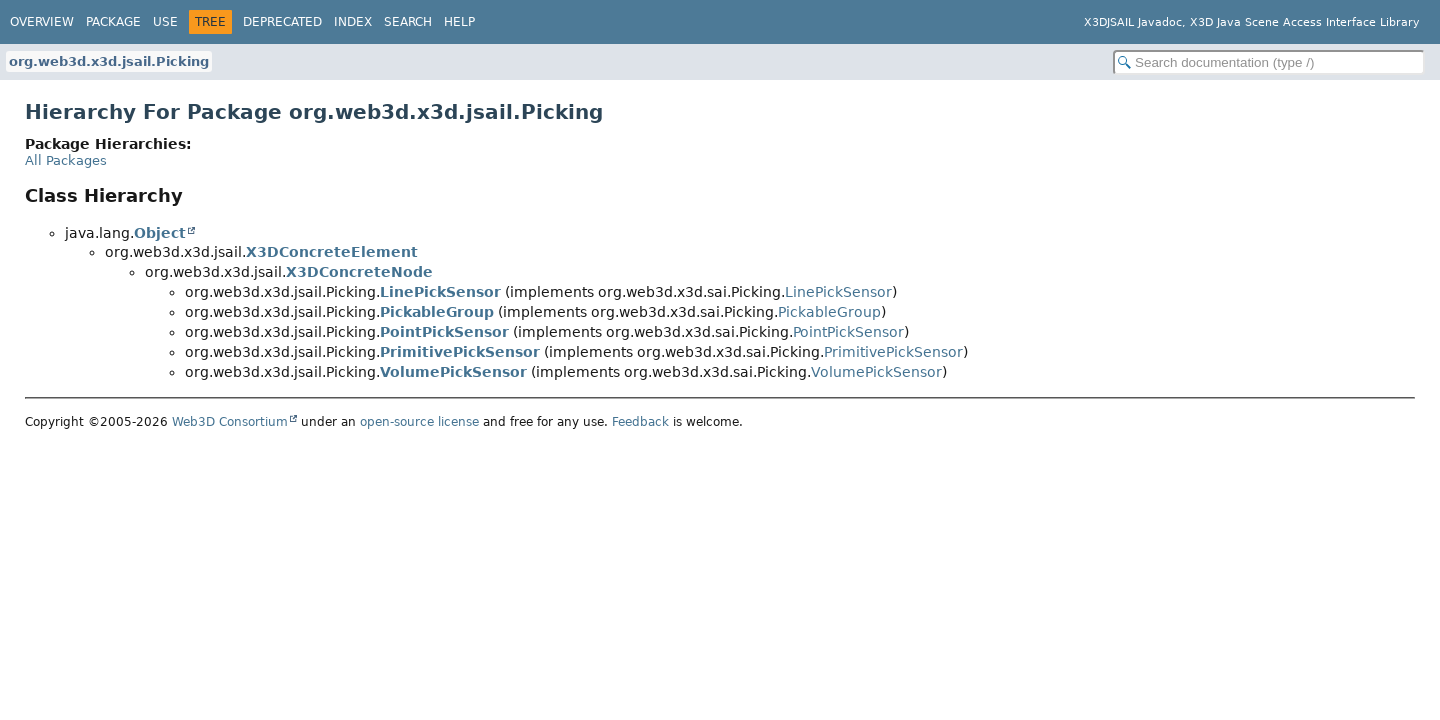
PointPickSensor (444, 332)
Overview (42, 22)
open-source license (419, 422)
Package (113, 22)
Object (160, 233)
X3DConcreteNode (359, 272)
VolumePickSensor (453, 372)
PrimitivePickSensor (460, 352)
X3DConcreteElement (332, 252)
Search (408, 22)
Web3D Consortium (230, 422)
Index (353, 22)
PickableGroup (437, 312)
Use (165, 22)
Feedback (640, 422)
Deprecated (282, 22)
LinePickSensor (440, 292)
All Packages (66, 160)
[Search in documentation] (1269, 62)
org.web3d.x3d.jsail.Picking (109, 61)
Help (459, 22)
